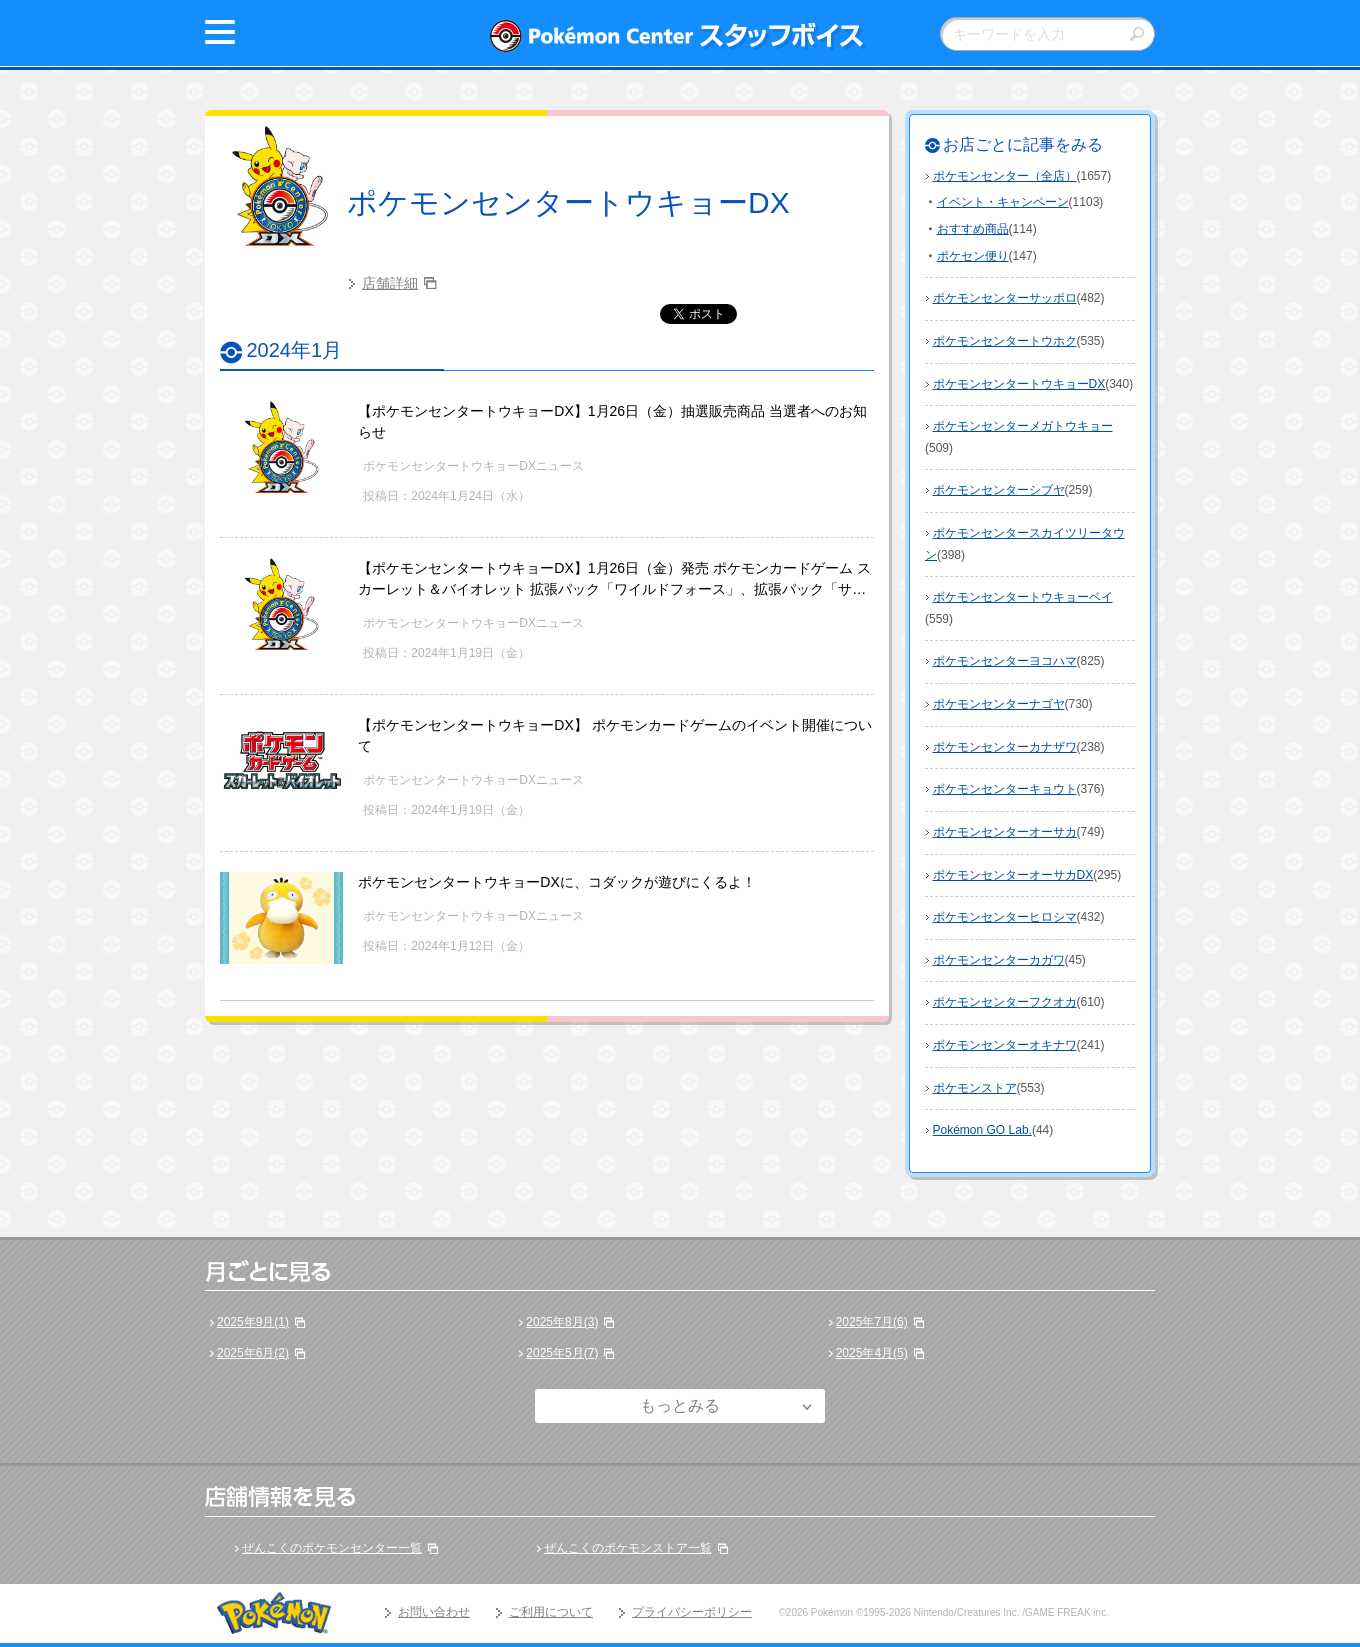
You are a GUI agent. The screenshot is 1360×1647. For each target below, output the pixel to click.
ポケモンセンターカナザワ (1005, 747)
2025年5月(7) (562, 1353)
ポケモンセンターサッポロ (1005, 298)
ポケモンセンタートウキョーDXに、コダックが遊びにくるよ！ (556, 882)
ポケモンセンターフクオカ (1005, 1002)
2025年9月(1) (253, 1322)
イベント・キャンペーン (1003, 202)
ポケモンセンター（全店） (1005, 176)
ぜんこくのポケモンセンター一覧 (332, 1548)
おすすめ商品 (973, 229)
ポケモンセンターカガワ (999, 960)
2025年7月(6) (872, 1322)
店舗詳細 (390, 283)
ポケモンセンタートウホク (1005, 341)
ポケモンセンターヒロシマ (1005, 917)
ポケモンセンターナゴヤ (999, 704)
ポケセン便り (973, 256)
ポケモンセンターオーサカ (1005, 832)
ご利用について (551, 1612)
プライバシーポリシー (692, 1612)
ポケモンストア (975, 1088)
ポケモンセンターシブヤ (999, 490)
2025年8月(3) (562, 1322)
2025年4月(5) (872, 1353)
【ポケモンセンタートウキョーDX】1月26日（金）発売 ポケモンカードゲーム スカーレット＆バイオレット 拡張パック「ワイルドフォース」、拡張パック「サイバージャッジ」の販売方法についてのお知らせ (614, 589)
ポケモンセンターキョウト (1005, 789)
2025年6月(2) (253, 1353)
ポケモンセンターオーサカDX (1013, 875)
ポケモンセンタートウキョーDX (568, 202)
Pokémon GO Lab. (982, 1130)
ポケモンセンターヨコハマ (1005, 661)
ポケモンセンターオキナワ (1005, 1045)
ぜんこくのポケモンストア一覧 (628, 1548)
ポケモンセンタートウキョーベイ (1023, 597)
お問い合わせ (434, 1612)
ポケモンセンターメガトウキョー (1023, 426)
